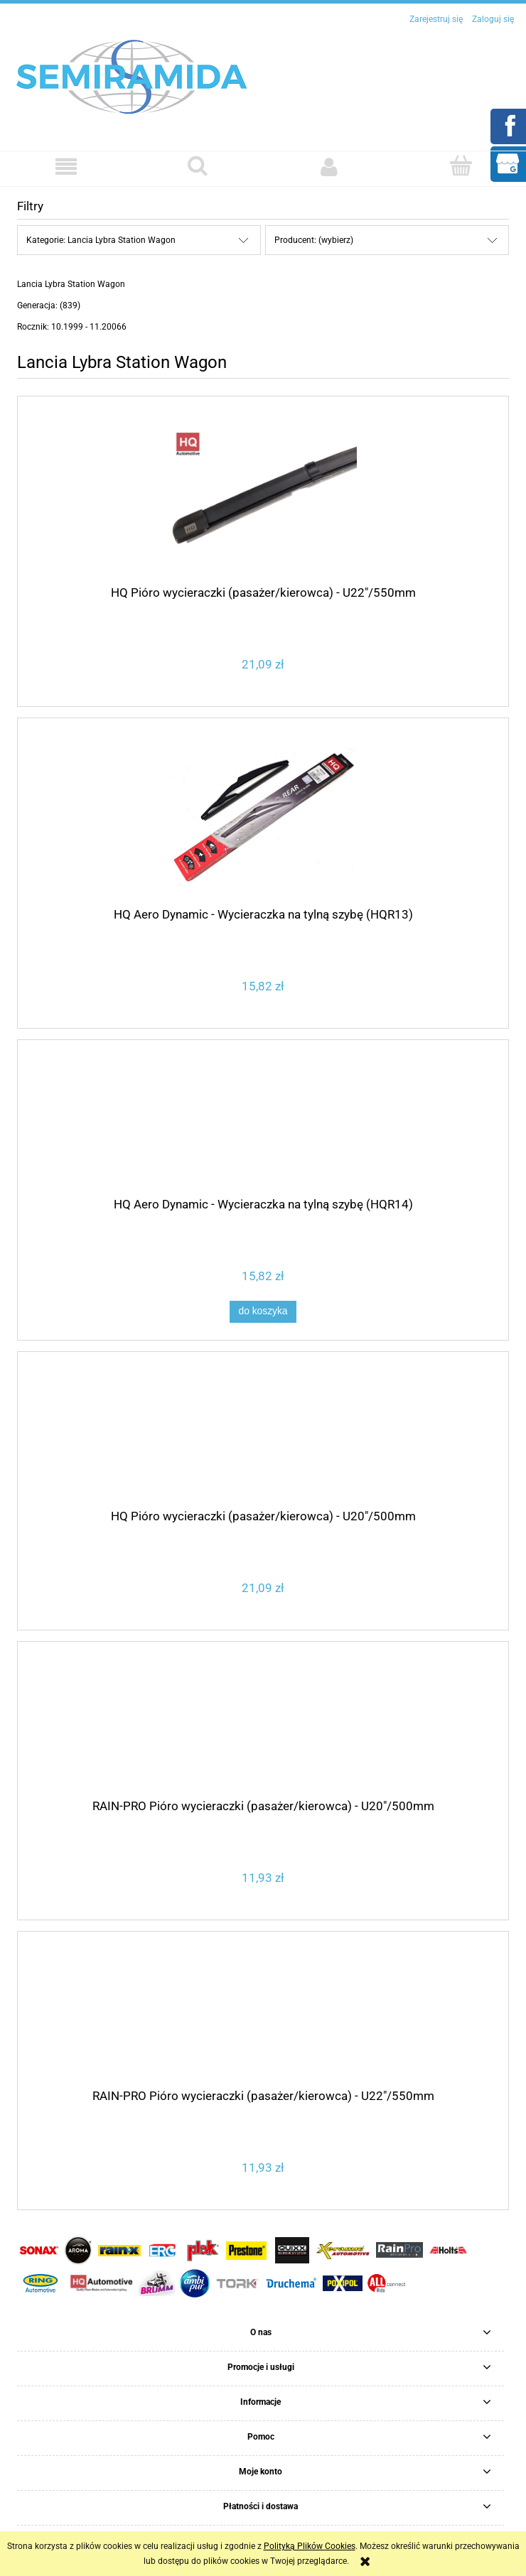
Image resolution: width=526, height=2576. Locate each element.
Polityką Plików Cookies (309, 2546)
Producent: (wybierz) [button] (313, 240)
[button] (66, 166)
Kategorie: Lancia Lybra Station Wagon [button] (101, 240)
